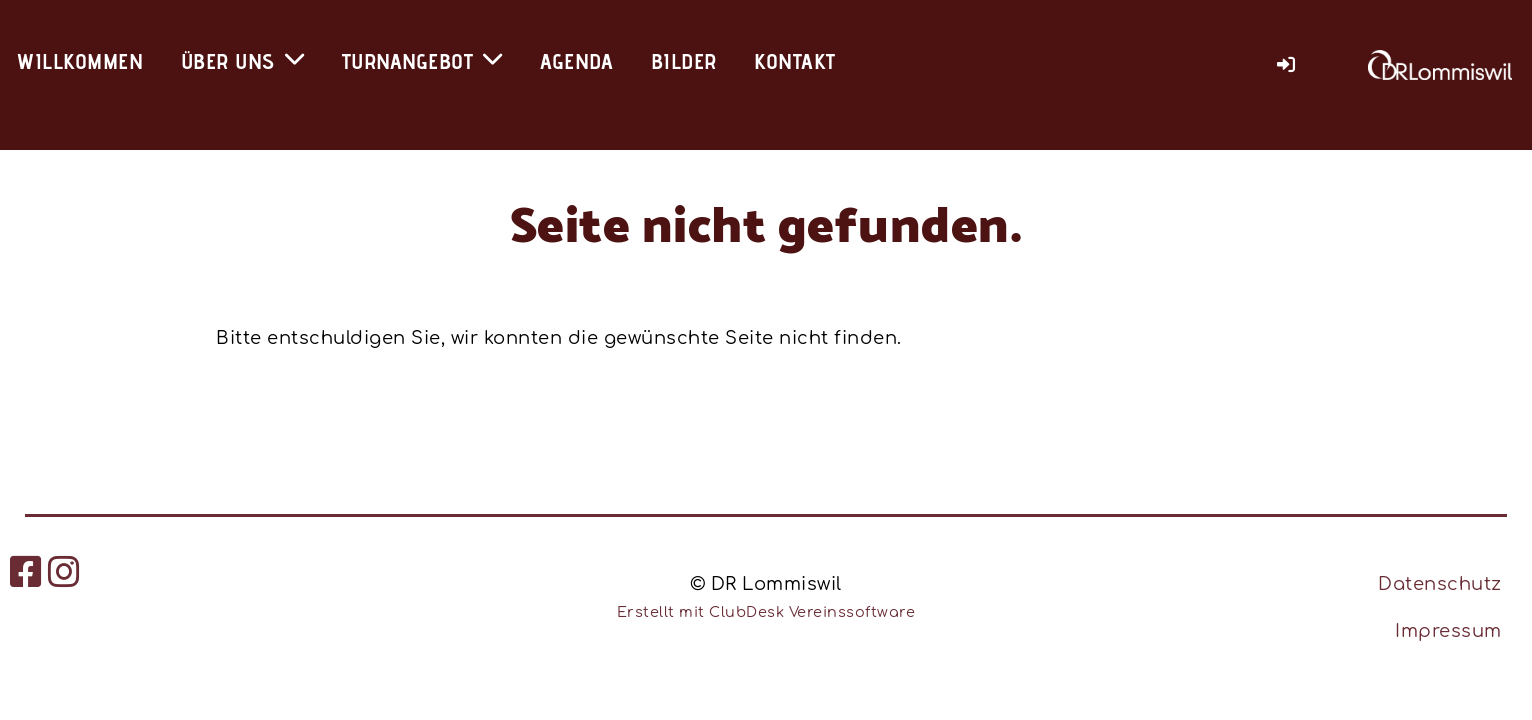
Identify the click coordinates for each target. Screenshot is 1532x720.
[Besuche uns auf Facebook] (26, 573)
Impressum (1448, 631)
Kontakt (795, 61)
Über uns (243, 60)
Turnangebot (422, 60)
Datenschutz (1440, 584)
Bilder (684, 61)
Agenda (576, 61)
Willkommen (79, 61)
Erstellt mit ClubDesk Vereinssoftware (766, 612)
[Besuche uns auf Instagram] (64, 573)
